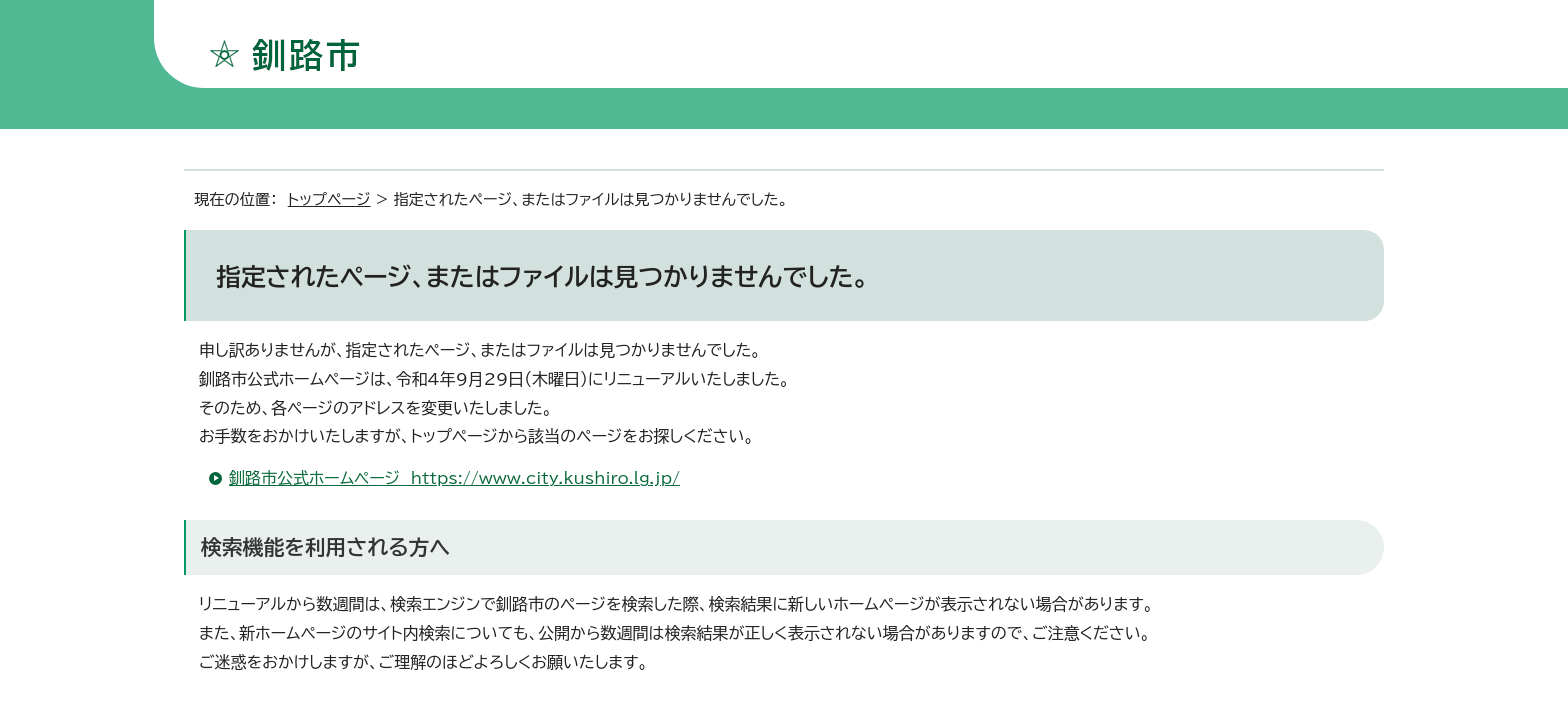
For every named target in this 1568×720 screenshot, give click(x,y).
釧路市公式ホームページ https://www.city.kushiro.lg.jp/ (454, 478)
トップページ (329, 199)
